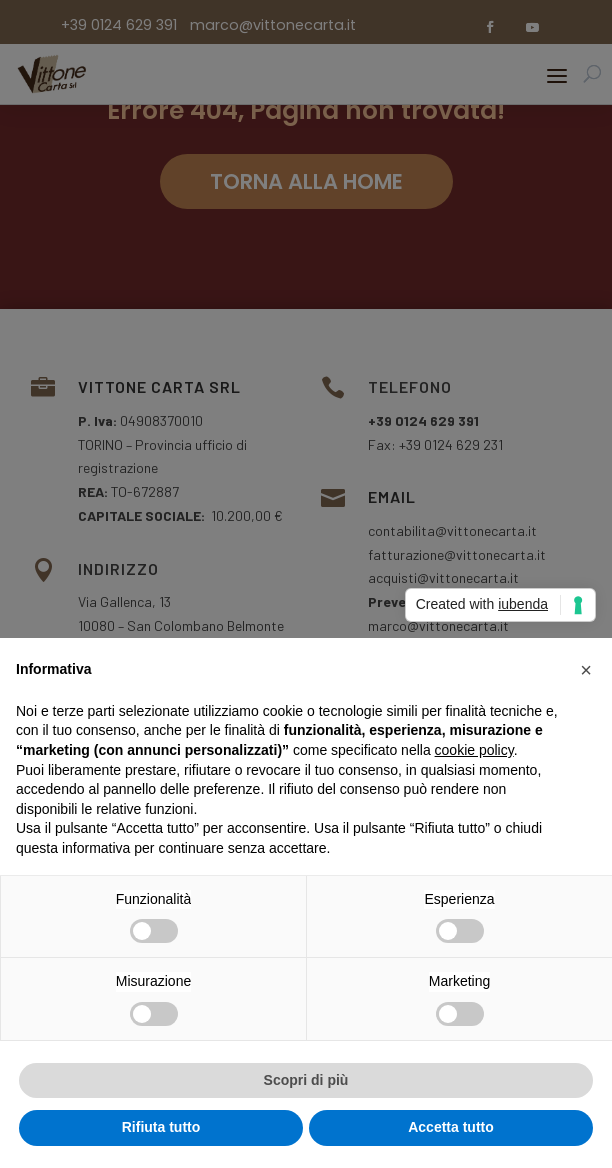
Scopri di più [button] (306, 1080)
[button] (586, 670)
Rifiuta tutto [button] (161, 1127)
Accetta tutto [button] (451, 1127)
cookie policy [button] (474, 750)
